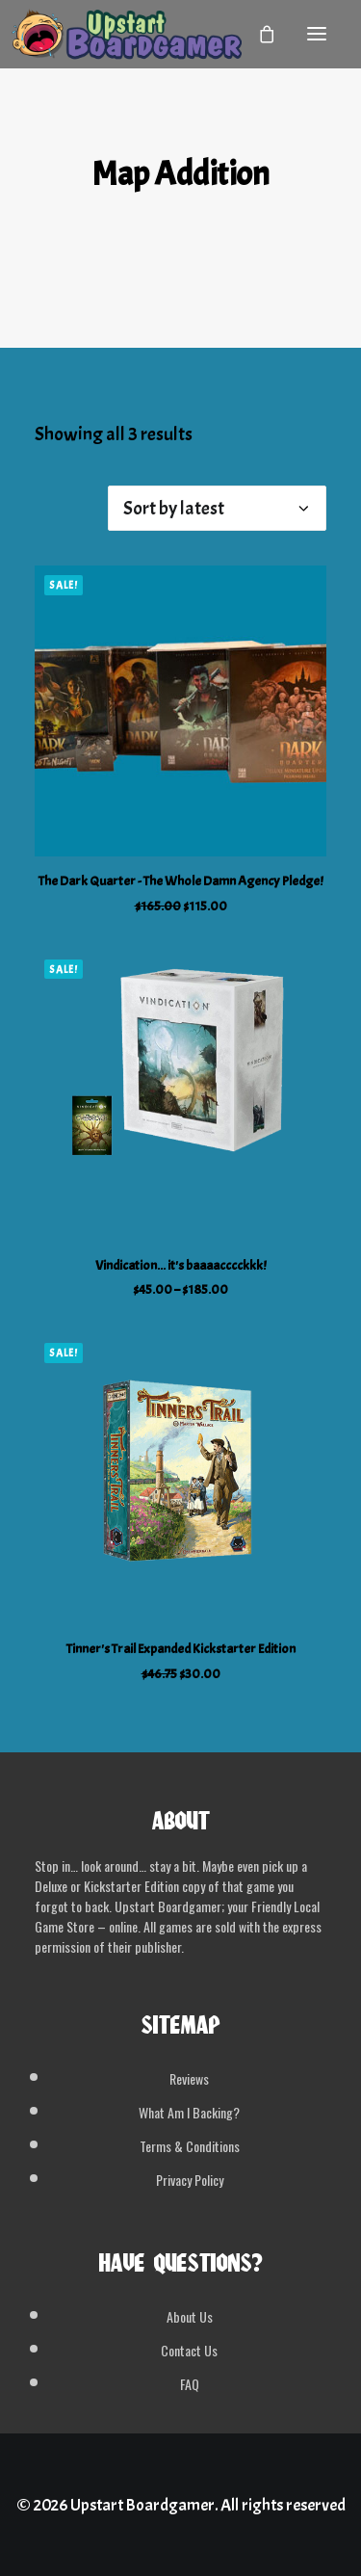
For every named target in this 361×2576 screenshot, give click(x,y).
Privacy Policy (189, 2179)
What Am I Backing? (189, 2112)
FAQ (189, 2384)
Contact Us (189, 2350)
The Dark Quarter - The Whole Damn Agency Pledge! (180, 881)
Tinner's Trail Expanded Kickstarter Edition (181, 1649)
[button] (316, 34)
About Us (190, 2316)
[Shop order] (217, 508)
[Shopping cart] (258, 33)
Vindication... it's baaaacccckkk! (180, 1265)
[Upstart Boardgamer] (126, 34)
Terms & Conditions (190, 2146)
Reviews (189, 2078)
